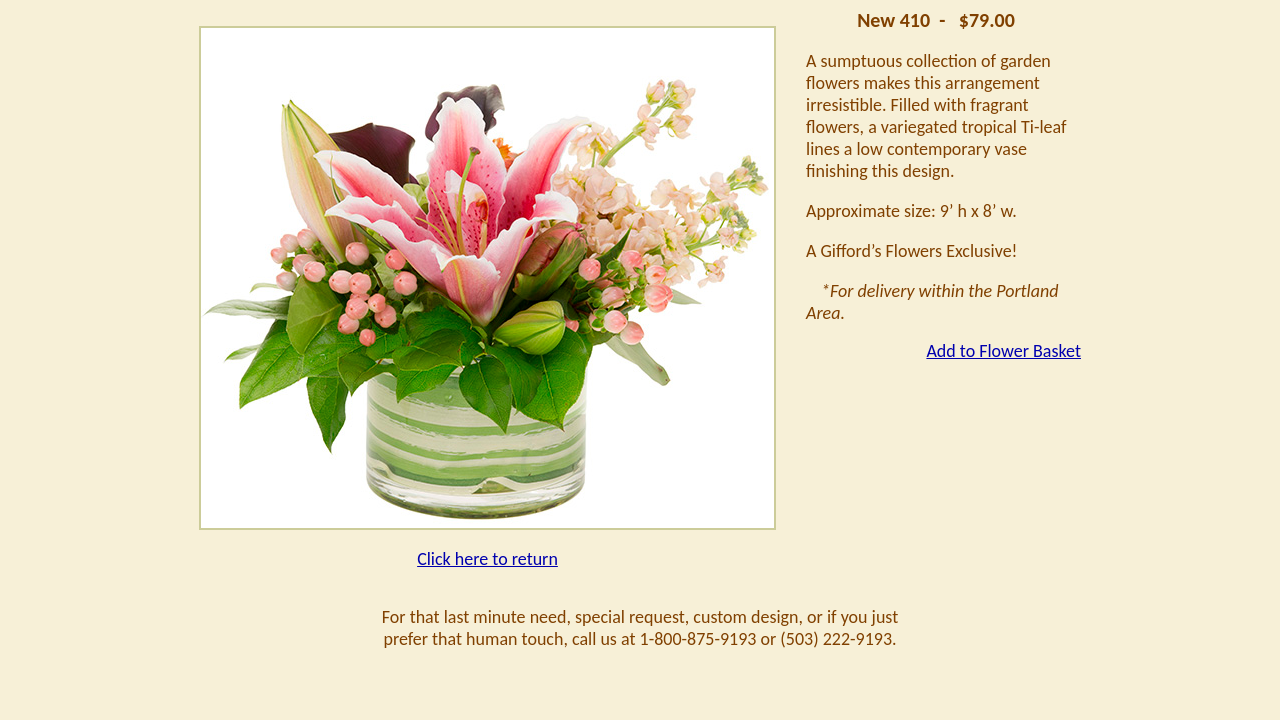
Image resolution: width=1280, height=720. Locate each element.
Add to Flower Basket (1003, 351)
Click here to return (487, 559)
